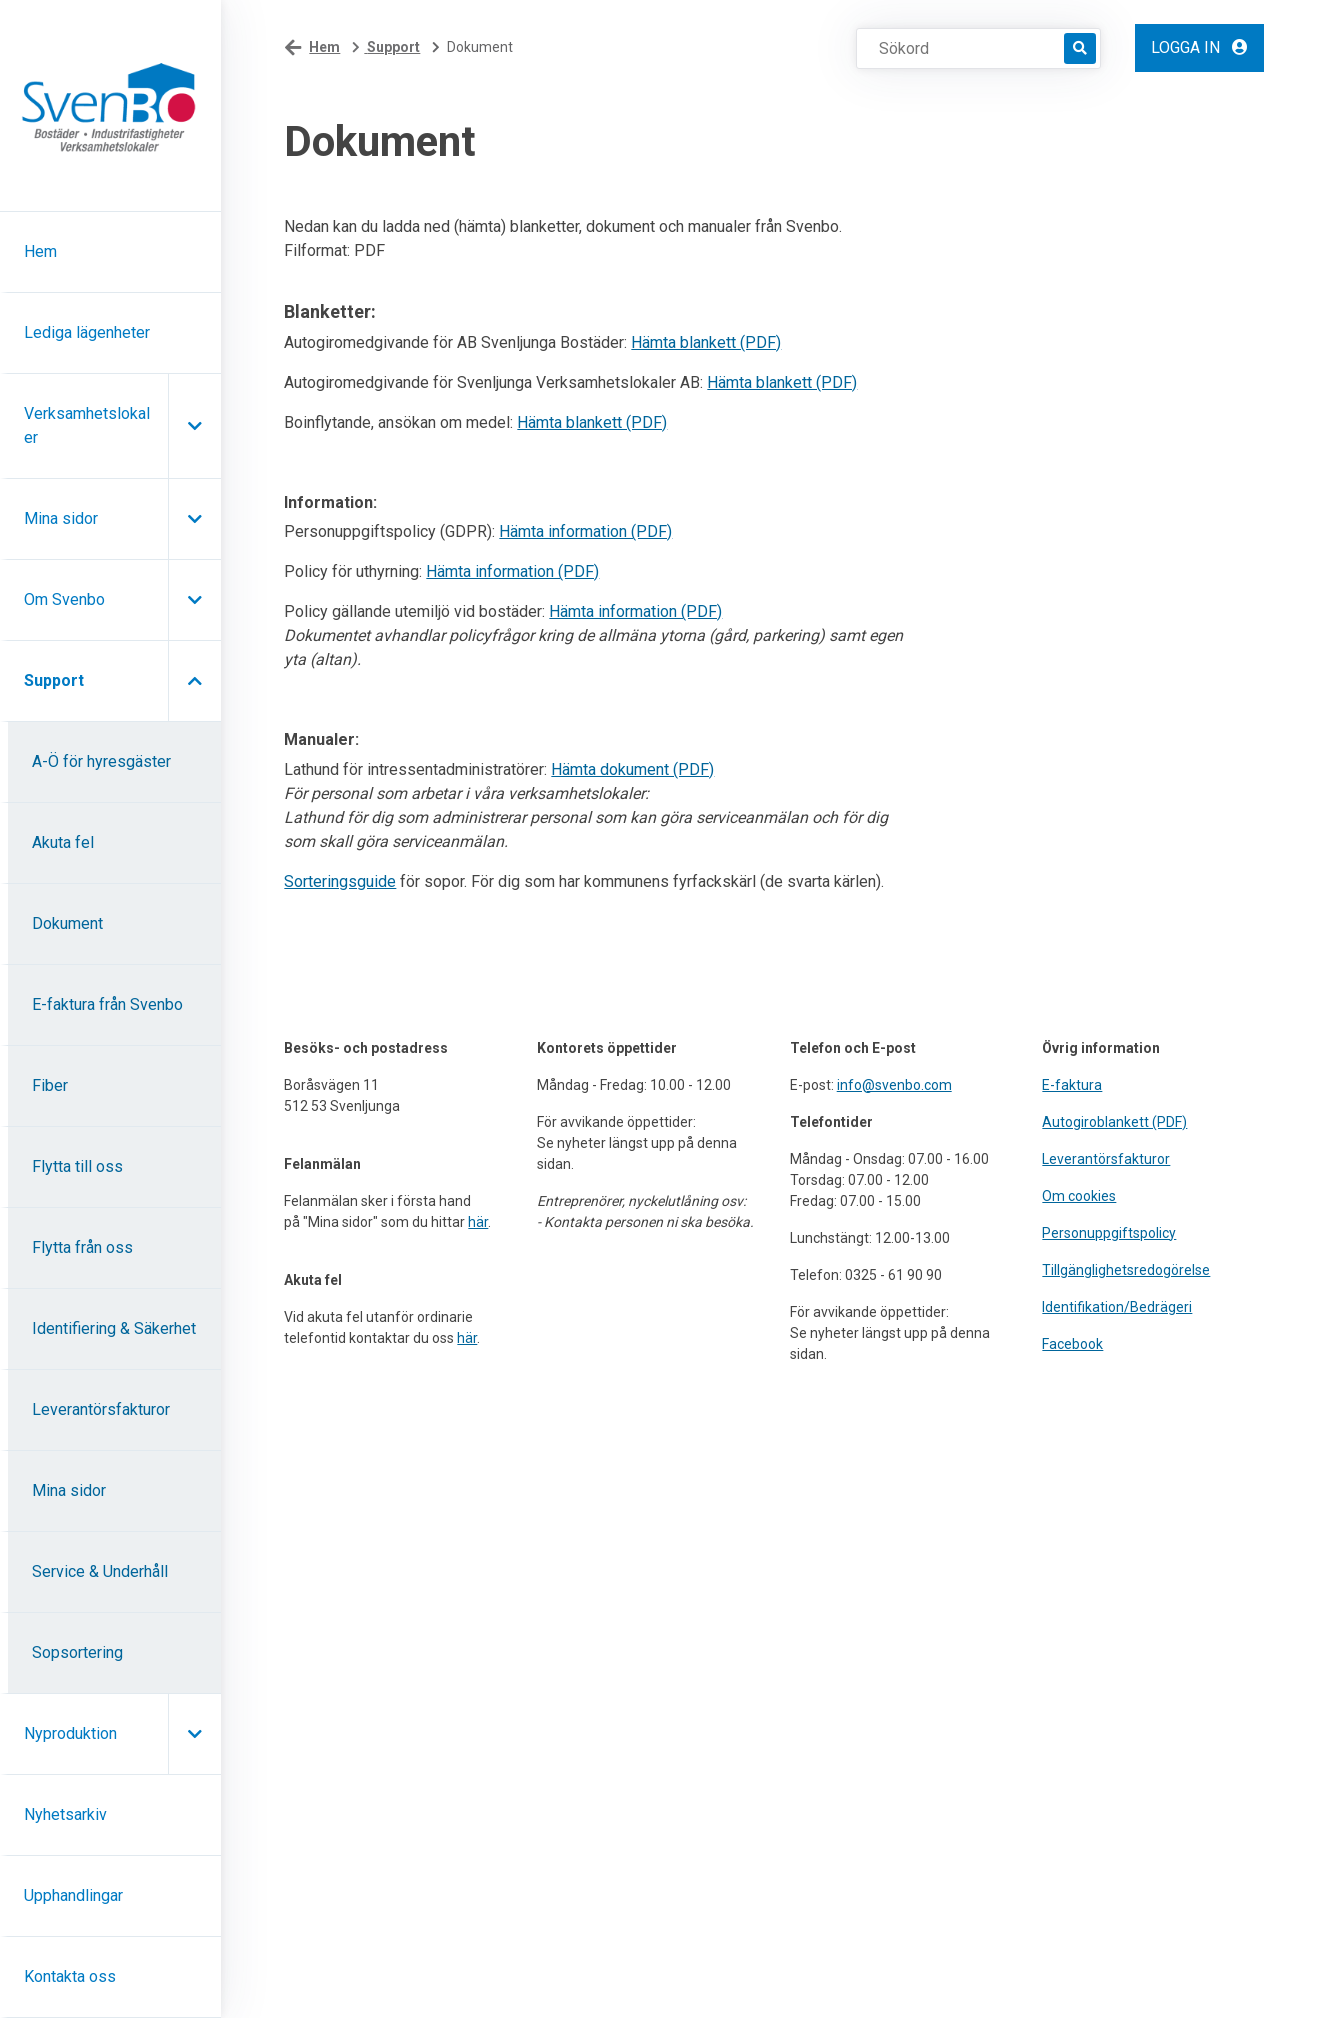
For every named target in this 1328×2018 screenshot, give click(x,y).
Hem (40, 251)
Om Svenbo (64, 599)
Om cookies (1079, 1196)
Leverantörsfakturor (101, 1409)
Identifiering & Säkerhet (114, 1328)
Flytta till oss (77, 1166)
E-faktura (1072, 1085)
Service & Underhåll (100, 1571)
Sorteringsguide (340, 881)
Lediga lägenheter (87, 332)
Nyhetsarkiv (65, 1814)
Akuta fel (63, 842)
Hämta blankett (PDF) (706, 342)
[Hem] (110, 107)
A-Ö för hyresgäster (101, 761)
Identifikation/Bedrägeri (1117, 1307)
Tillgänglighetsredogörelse (1126, 1270)
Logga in (1199, 47)
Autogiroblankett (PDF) (1114, 1122)
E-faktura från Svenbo (107, 1004)
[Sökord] (970, 48)
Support (54, 680)
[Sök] (1080, 48)
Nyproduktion (70, 1733)
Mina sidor (61, 518)
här (478, 1222)
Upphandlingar (73, 1895)
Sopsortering (77, 1652)
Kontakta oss (70, 1976)
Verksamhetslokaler (87, 425)
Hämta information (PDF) (585, 531)
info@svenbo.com (894, 1085)
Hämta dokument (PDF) (632, 769)
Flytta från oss (82, 1247)
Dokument (67, 923)
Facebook (1072, 1344)
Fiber (50, 1085)
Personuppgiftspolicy (1109, 1233)
